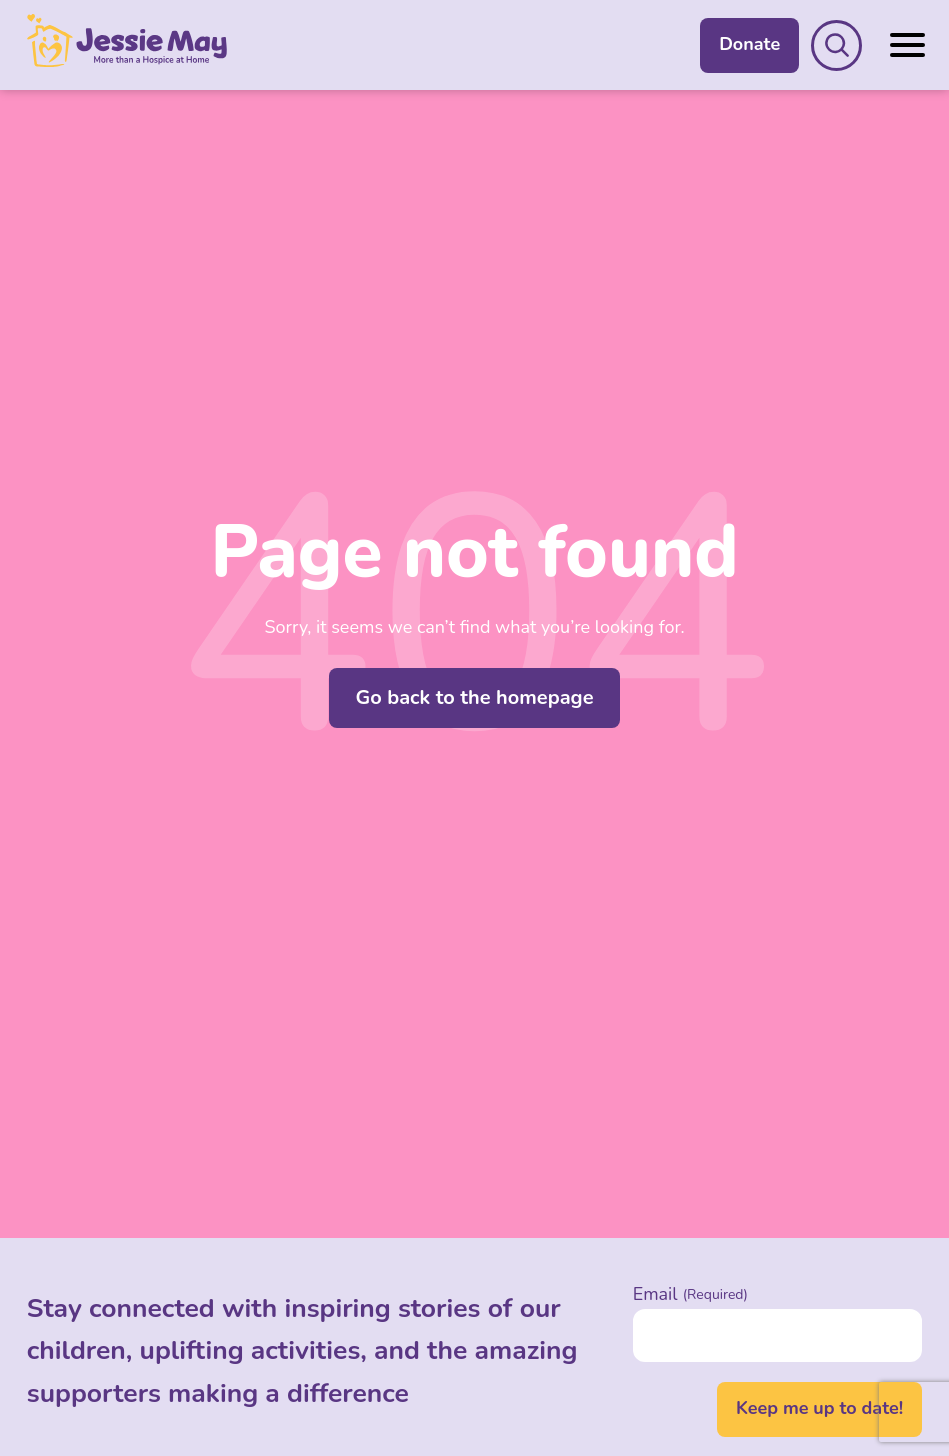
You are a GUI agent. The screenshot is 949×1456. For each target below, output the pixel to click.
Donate (749, 44)
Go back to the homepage (474, 697)
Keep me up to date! (819, 1408)
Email (690, 1294)
